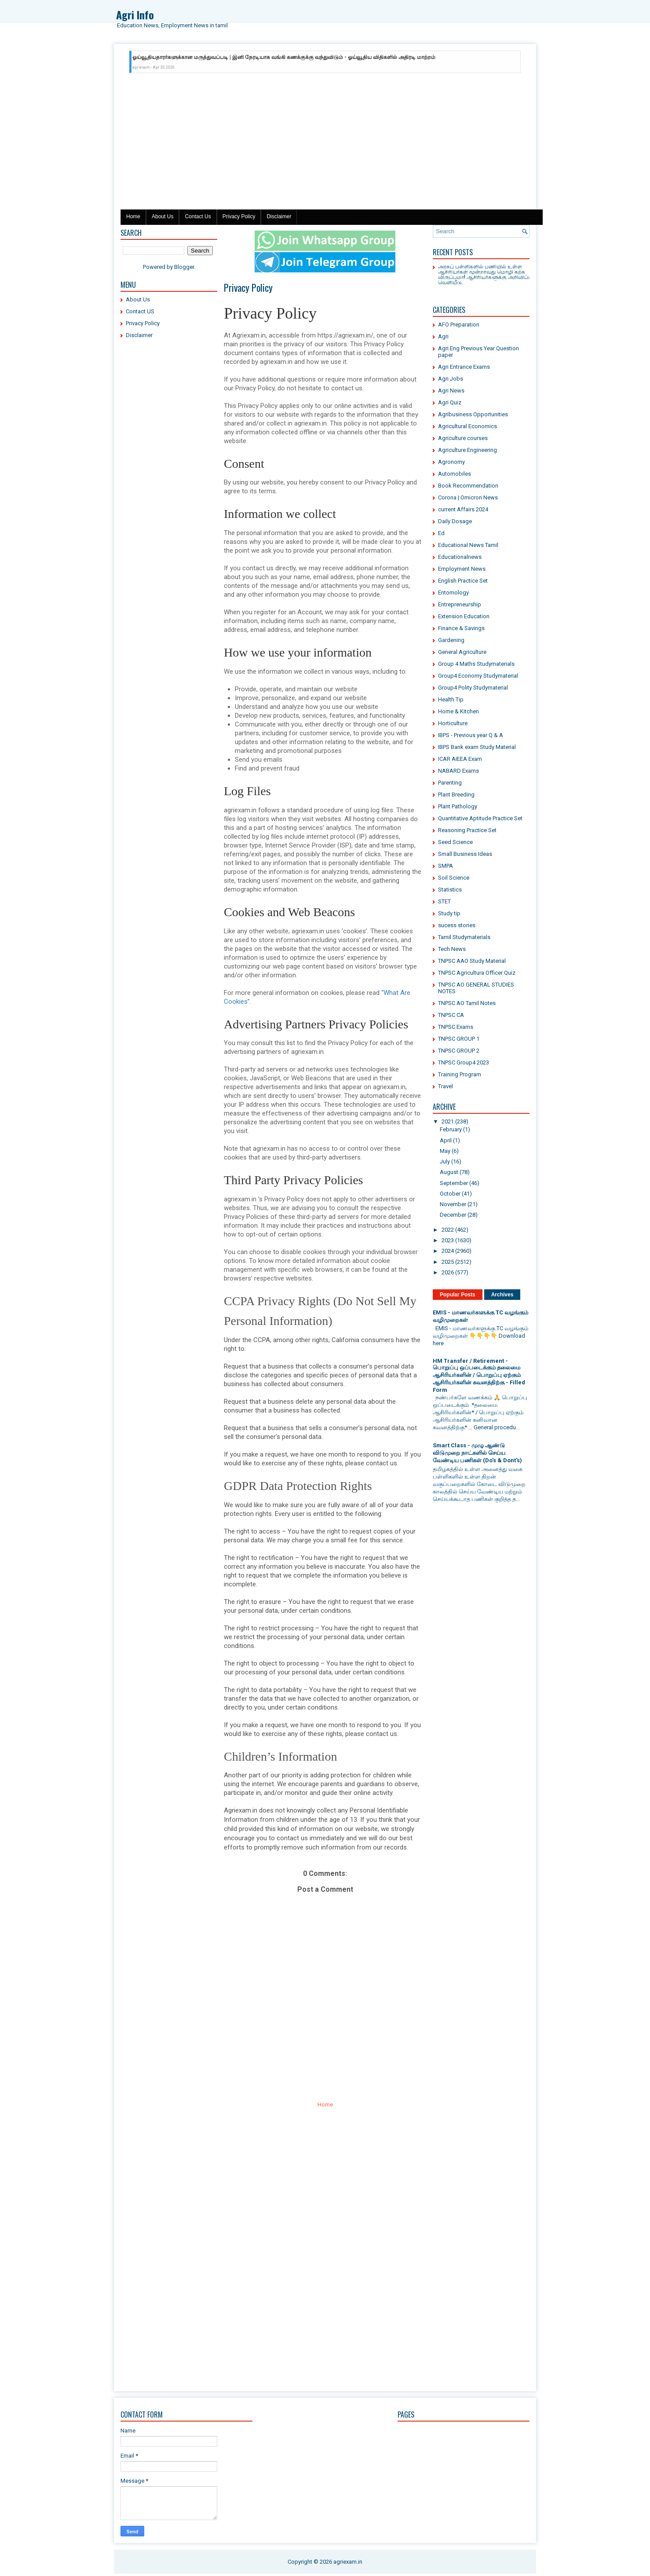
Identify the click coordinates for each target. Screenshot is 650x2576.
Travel (445, 1086)
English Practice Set (463, 580)
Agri (443, 336)
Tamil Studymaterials (464, 937)
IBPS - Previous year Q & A (470, 735)
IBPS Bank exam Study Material (477, 747)
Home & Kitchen (458, 711)
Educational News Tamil (468, 545)
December (453, 1214)
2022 (448, 1229)
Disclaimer (279, 216)
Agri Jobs (450, 378)
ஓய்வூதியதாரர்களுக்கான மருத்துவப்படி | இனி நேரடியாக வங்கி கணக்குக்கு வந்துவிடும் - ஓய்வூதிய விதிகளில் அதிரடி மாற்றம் (283, 57)
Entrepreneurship (459, 604)
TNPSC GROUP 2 (458, 1050)
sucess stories (456, 925)
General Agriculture (462, 652)
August (449, 1172)
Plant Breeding (456, 794)
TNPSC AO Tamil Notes (467, 1003)
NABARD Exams (458, 770)
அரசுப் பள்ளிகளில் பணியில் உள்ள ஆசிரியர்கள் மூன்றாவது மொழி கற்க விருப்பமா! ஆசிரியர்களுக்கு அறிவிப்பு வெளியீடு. (485, 274)
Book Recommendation (468, 485)
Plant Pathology (457, 806)
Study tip (449, 913)
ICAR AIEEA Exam (460, 759)
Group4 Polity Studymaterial (473, 687)
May (445, 1151)
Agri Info (135, 14)
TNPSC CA (451, 1015)
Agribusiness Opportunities (473, 414)
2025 (448, 1262)
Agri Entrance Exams (464, 366)
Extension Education (463, 616)
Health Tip (451, 699)
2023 (448, 1240)
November (453, 1204)
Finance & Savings (461, 628)
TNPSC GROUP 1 (458, 1038)
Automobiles (454, 473)
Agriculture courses (463, 438)
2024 (448, 1251)
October (450, 1193)
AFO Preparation (458, 324)
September (454, 1183)
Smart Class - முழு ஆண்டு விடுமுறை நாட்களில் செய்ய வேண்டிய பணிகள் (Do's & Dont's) (477, 1453)
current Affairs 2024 (463, 509)
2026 (448, 1272)
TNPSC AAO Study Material (472, 961)
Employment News (462, 568)
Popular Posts (457, 1295)
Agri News (451, 390)
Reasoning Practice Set (467, 830)
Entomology (453, 592)
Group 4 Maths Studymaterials (476, 664)
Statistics (450, 889)
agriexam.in (347, 2561)
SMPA (445, 865)
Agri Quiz (449, 402)
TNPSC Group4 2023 (463, 1062)
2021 (448, 1121)
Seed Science (455, 842)
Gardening (451, 640)
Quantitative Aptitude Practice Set (480, 818)
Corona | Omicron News (468, 497)
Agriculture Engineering (467, 450)
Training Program (459, 1074)
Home (133, 216)
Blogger (184, 267)
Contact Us (198, 216)
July (445, 1161)
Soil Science (453, 877)
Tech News (452, 949)
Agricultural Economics (467, 426)
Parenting (450, 782)
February (451, 1129)
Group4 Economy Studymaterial (478, 675)
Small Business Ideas (465, 854)
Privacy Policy (239, 216)
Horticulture (452, 723)
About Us (162, 216)
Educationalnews (460, 557)
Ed (441, 533)
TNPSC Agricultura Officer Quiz (476, 972)
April (446, 1140)
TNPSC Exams (455, 1027)
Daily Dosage (455, 521)
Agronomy (451, 462)
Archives (502, 1295)
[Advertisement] (325, 143)
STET (444, 901)
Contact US (140, 311)
